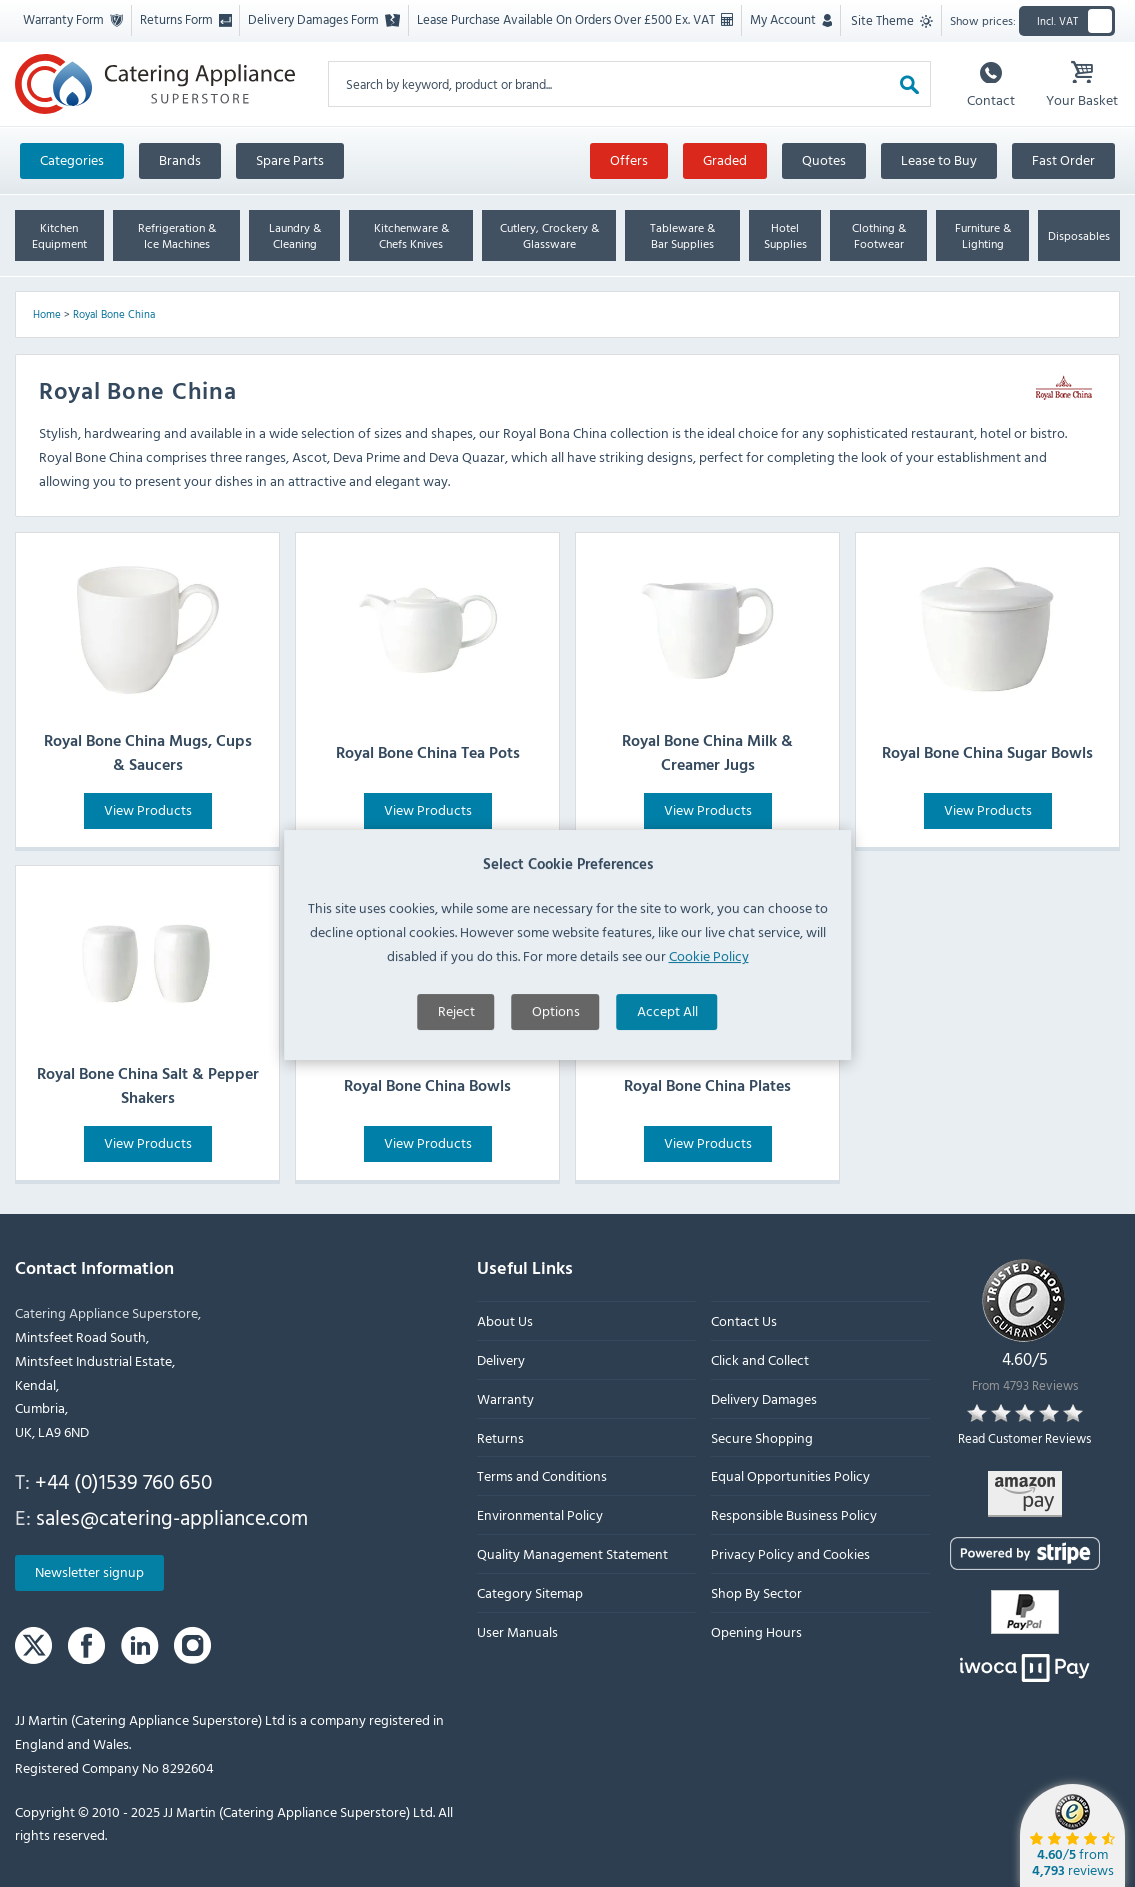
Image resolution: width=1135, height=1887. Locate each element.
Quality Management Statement (572, 1553)
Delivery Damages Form (324, 19)
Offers (629, 159)
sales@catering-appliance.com (172, 1516)
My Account (791, 19)
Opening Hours (756, 1630)
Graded (725, 159)
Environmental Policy (540, 1514)
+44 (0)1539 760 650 (123, 1481)
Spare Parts (290, 159)
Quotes (824, 159)
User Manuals (517, 1630)
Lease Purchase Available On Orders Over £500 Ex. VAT (575, 19)
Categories (72, 159)
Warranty (505, 1397)
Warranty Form (73, 19)
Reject (456, 1096)
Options (556, 1096)
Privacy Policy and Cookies (790, 1553)
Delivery (501, 1359)
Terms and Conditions (542, 1475)
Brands (180, 159)
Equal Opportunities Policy (790, 1475)
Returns (500, 1436)
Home (47, 314)
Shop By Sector (756, 1591)
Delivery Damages (764, 1397)
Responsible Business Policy (794, 1514)
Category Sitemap (530, 1591)
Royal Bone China (114, 314)
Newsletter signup (89, 1571)
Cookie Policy (709, 1040)
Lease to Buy (939, 159)
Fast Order (1063, 159)
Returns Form (186, 19)
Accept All (667, 1096)
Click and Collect (760, 1359)
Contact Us (744, 1320)
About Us (505, 1320)
